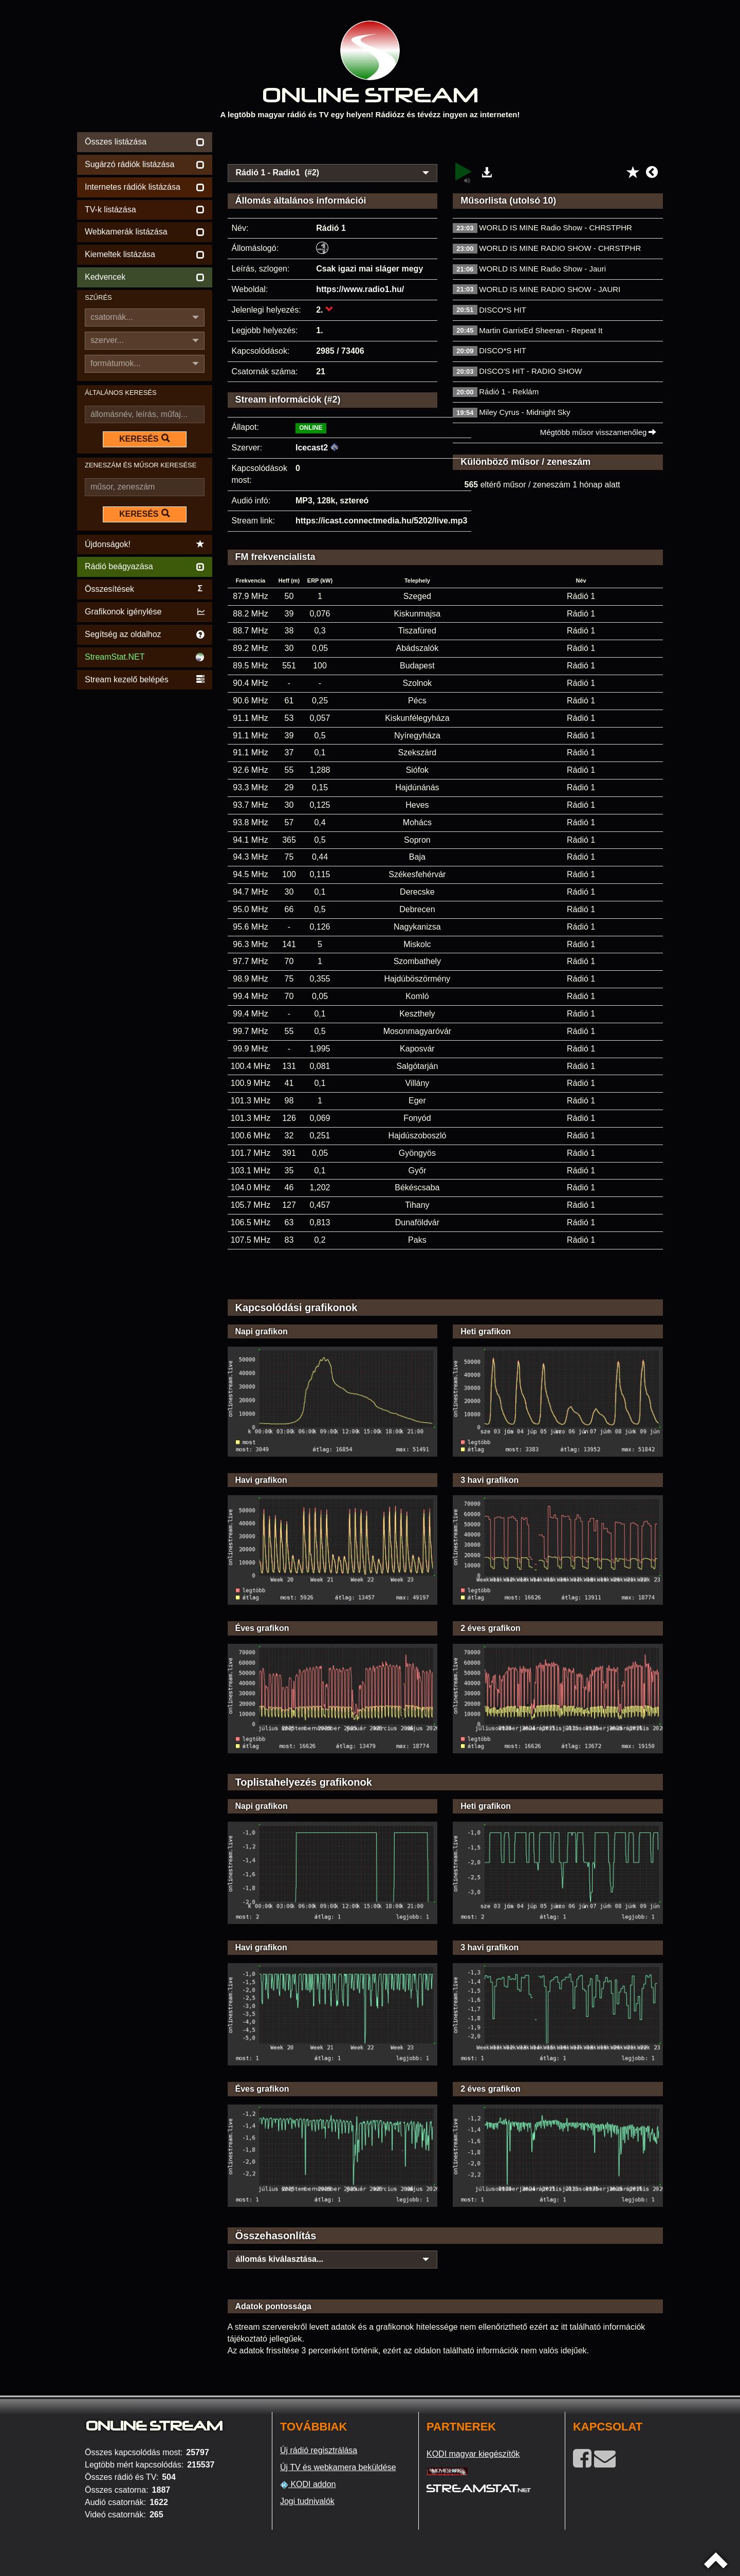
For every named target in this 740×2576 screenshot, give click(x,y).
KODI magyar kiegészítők (473, 2454)
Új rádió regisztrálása (318, 2450)
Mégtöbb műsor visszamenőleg (598, 432)
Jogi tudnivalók (307, 2501)
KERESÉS (144, 438)
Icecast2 (311, 447)
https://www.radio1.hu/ (360, 289)
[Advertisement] (445, 145)
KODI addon (308, 2484)
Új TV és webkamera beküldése (338, 2467)
